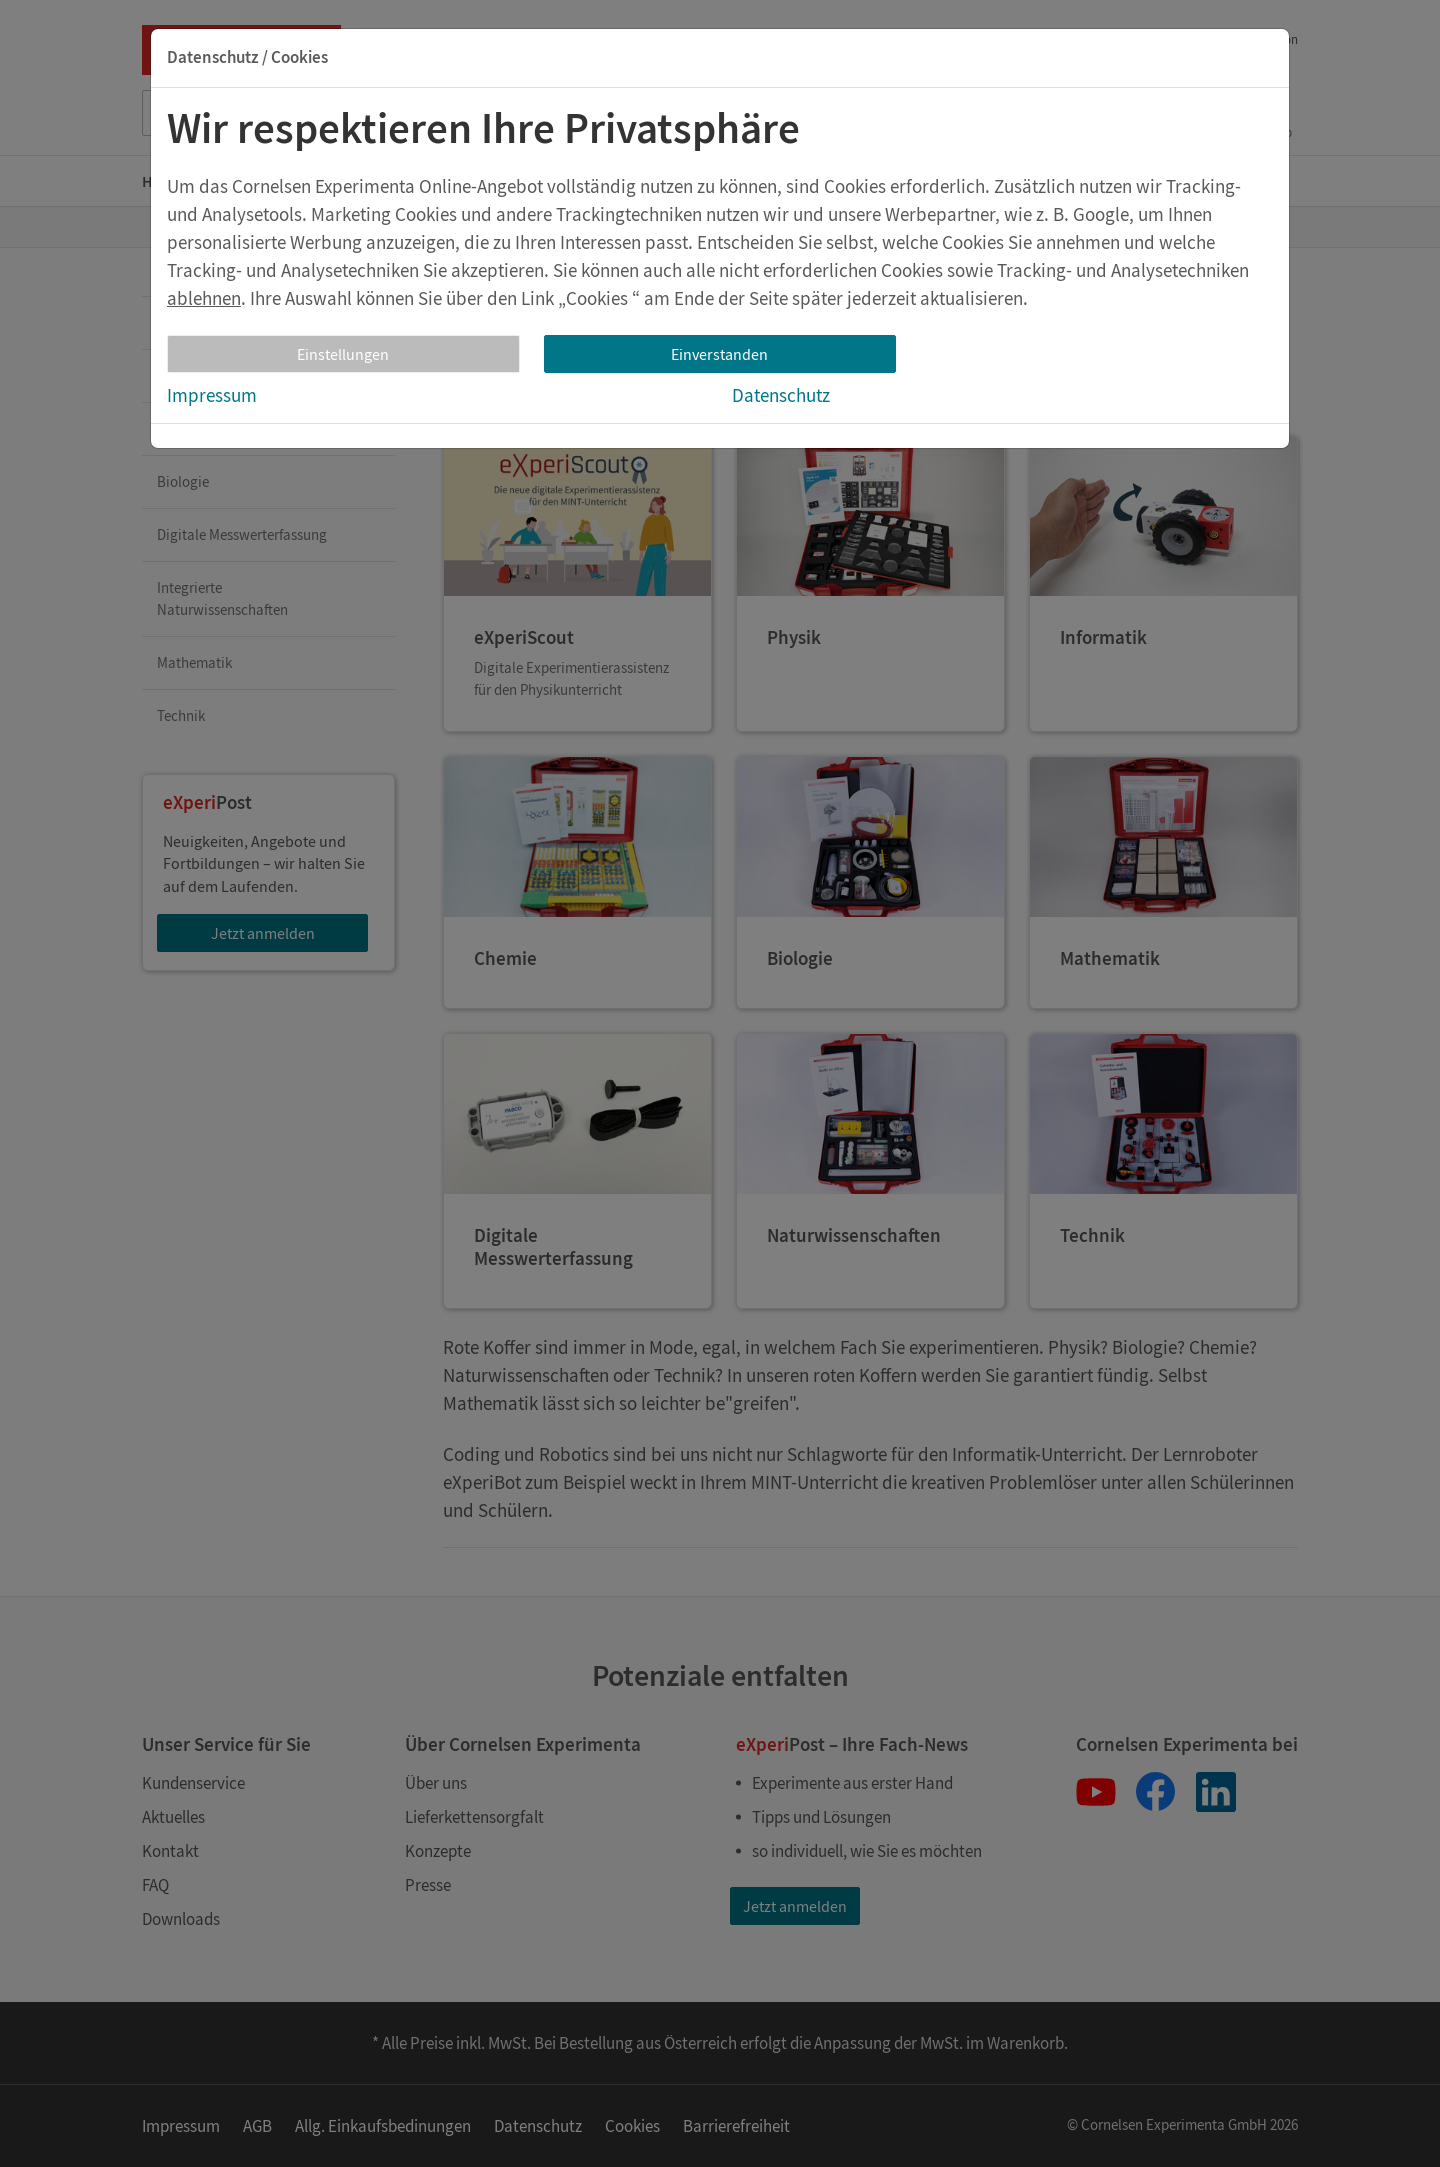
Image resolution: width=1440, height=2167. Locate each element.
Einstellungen (343, 354)
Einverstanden (719, 354)
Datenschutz (781, 395)
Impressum (212, 395)
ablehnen (204, 298)
